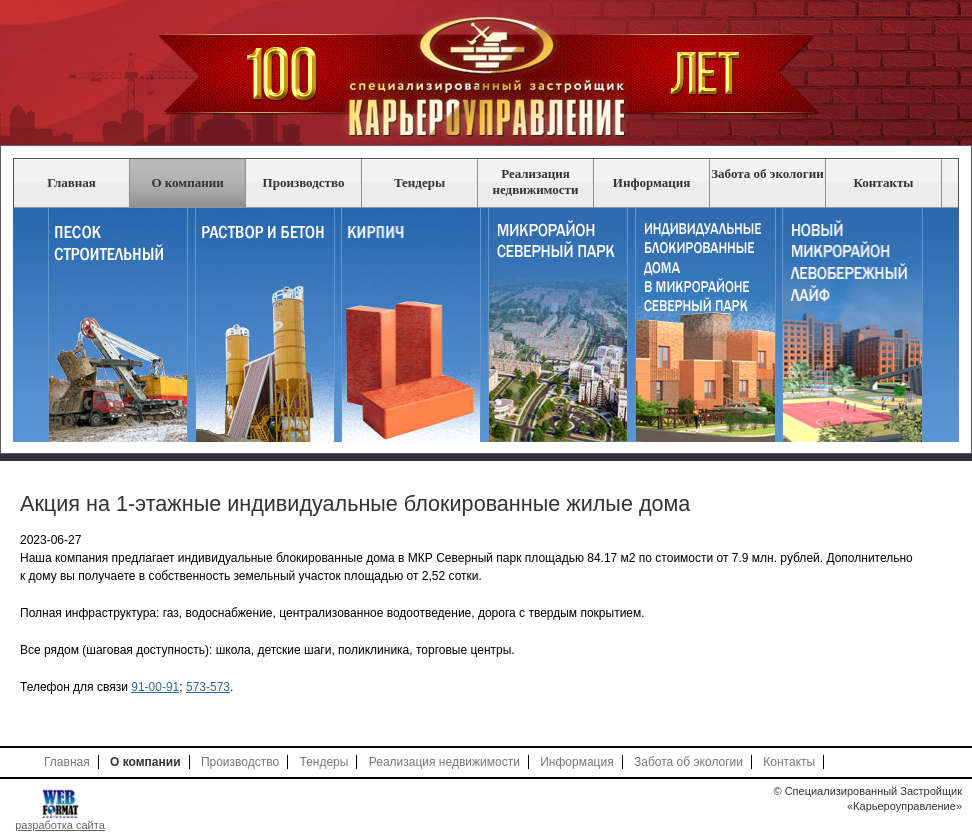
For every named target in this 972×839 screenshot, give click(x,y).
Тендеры (419, 182)
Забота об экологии (767, 173)
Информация (651, 182)
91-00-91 (155, 687)
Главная (71, 182)
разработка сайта (60, 825)
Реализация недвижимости (536, 181)
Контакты (884, 182)
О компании (187, 182)
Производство (304, 182)
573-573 (208, 687)
